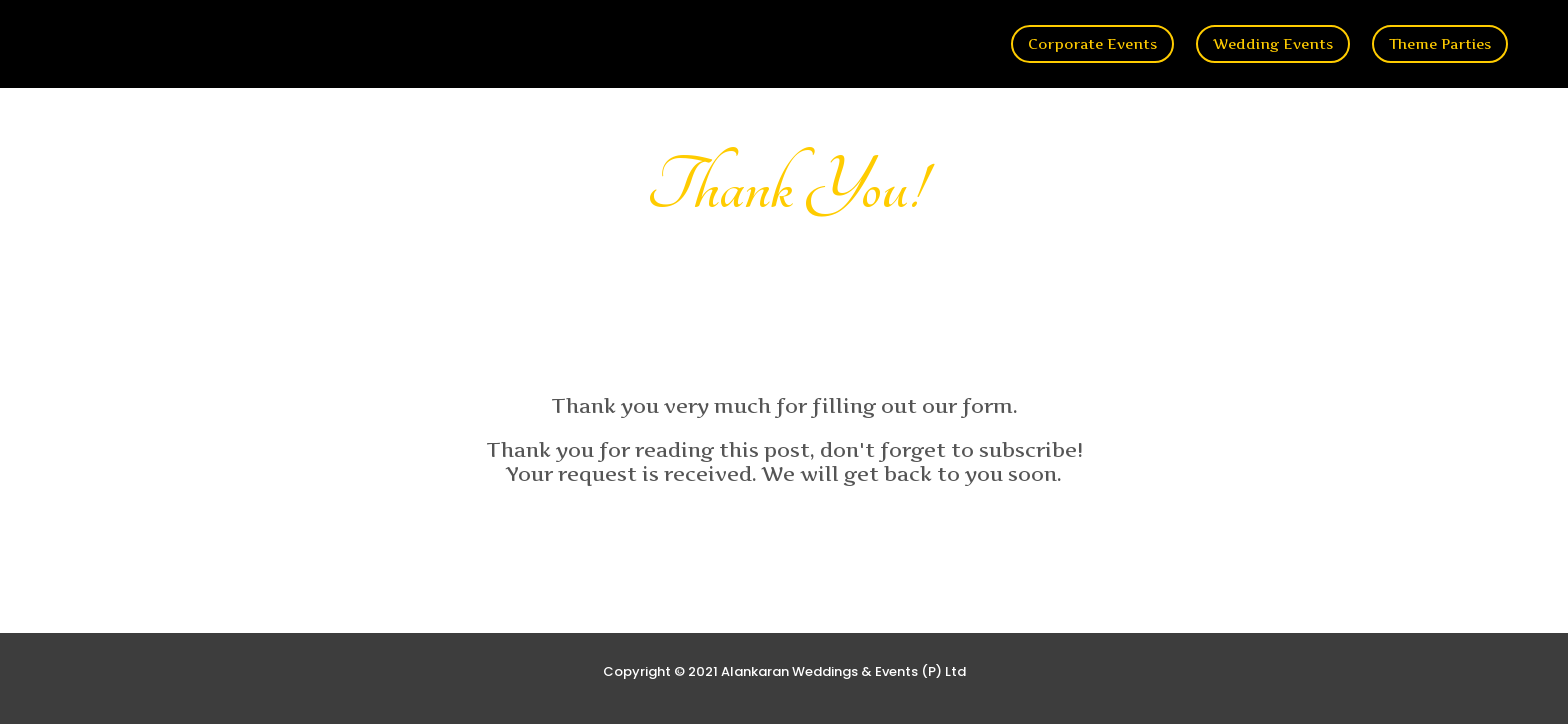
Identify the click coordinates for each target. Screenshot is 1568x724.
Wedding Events (1273, 43)
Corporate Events (1092, 43)
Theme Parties (1440, 43)
